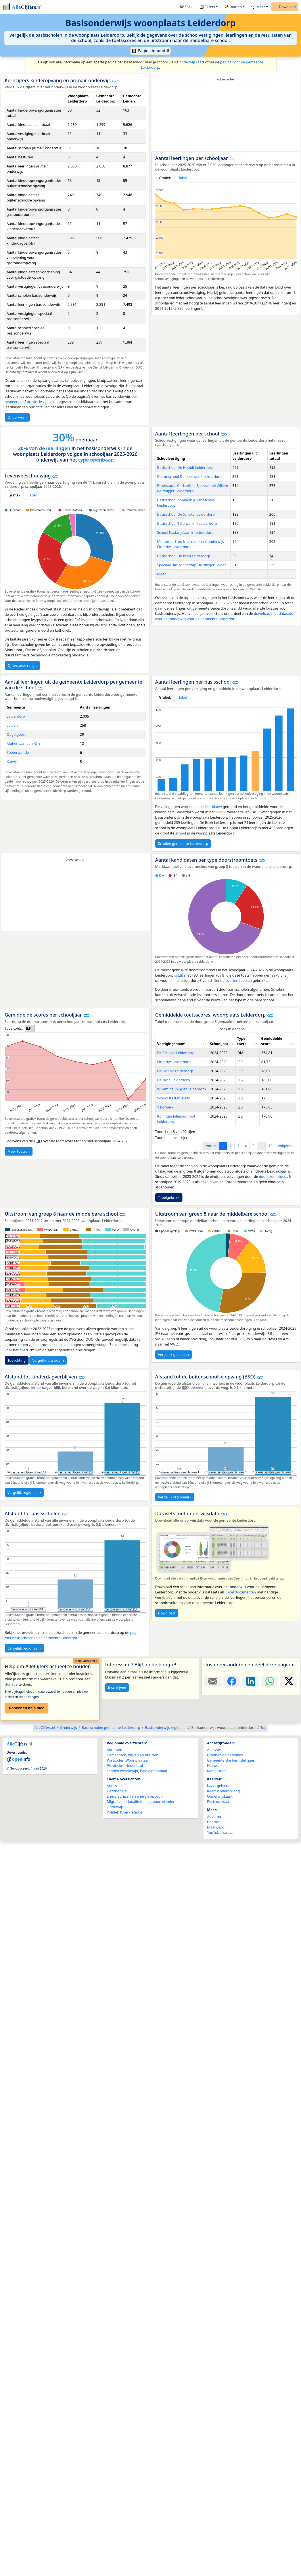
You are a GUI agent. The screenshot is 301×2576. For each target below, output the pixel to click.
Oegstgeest (16, 738)
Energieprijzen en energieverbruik (135, 1810)
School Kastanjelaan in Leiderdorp (185, 532)
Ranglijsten (216, 1785)
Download (285, 7)
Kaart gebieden (219, 1799)
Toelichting (17, 1371)
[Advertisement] (226, 116)
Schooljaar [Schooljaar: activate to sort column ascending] (219, 1052)
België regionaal (153, 1785)
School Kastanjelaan (173, 1107)
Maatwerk (215, 1841)
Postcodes (115, 1774)
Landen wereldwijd (122, 1785)
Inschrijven (117, 1701)
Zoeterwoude (18, 756)
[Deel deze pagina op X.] (288, 1695)
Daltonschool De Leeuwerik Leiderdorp (189, 476)
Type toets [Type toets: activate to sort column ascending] (241, 1050)
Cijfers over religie (22, 669)
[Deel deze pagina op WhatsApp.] (269, 1695)
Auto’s (112, 1799)
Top (263, 1741)
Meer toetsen (19, 1155)
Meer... (162, 574)
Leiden (12, 728)
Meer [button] (258, 7)
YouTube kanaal (220, 1846)
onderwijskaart (191, 62)
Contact (213, 1836)
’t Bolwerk (165, 1116)
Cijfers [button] (207, 7)
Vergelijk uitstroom (48, 1371)
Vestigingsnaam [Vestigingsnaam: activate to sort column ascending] (171, 1052)
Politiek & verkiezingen (126, 1826)
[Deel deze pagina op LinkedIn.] (250, 1695)
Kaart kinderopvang (223, 1805)
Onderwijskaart (219, 1810)
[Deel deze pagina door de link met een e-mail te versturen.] (212, 1695)
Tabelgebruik (169, 1206)
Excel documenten (241, 1604)
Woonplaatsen (138, 1774)
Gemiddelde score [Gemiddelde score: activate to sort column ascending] (271, 1050)
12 (270, 1154)
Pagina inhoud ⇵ (150, 51)
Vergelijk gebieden (173, 1365)
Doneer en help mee (26, 1722)
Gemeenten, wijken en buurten (132, 1769)
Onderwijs (16, 417)
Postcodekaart (219, 1815)
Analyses (214, 1763)
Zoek (186, 7)
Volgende (285, 1154)
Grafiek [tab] (165, 177)
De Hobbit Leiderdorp (175, 1079)
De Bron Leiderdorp (173, 1088)
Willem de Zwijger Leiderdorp (181, 1097)
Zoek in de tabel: (257, 1037)
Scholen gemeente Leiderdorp (183, 850)
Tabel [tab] (182, 177)
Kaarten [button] (233, 7)
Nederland (134, 1779)
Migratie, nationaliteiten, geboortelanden (141, 1815)
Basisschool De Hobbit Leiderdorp (185, 467)
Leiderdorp (16, 719)
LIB (180, 984)
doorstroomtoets (273, 1185)
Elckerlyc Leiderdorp (174, 1070)
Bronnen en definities (225, 1769)
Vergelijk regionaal (23, 1504)
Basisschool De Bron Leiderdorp (183, 555)
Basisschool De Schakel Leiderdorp (186, 514)
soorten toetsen (238, 989)
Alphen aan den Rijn (23, 747)
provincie (34, 401)
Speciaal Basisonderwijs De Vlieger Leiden (192, 565)
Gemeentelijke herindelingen (231, 1774)
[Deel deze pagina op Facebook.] (231, 1695)
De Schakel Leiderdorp (176, 1061)
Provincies (115, 1779)
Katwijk (13, 765)
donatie (11, 1698)
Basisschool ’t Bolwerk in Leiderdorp (187, 523)
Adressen (114, 1763)
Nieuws (213, 1779)
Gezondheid (117, 1805)
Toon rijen (171, 1146)
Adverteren (216, 1830)
